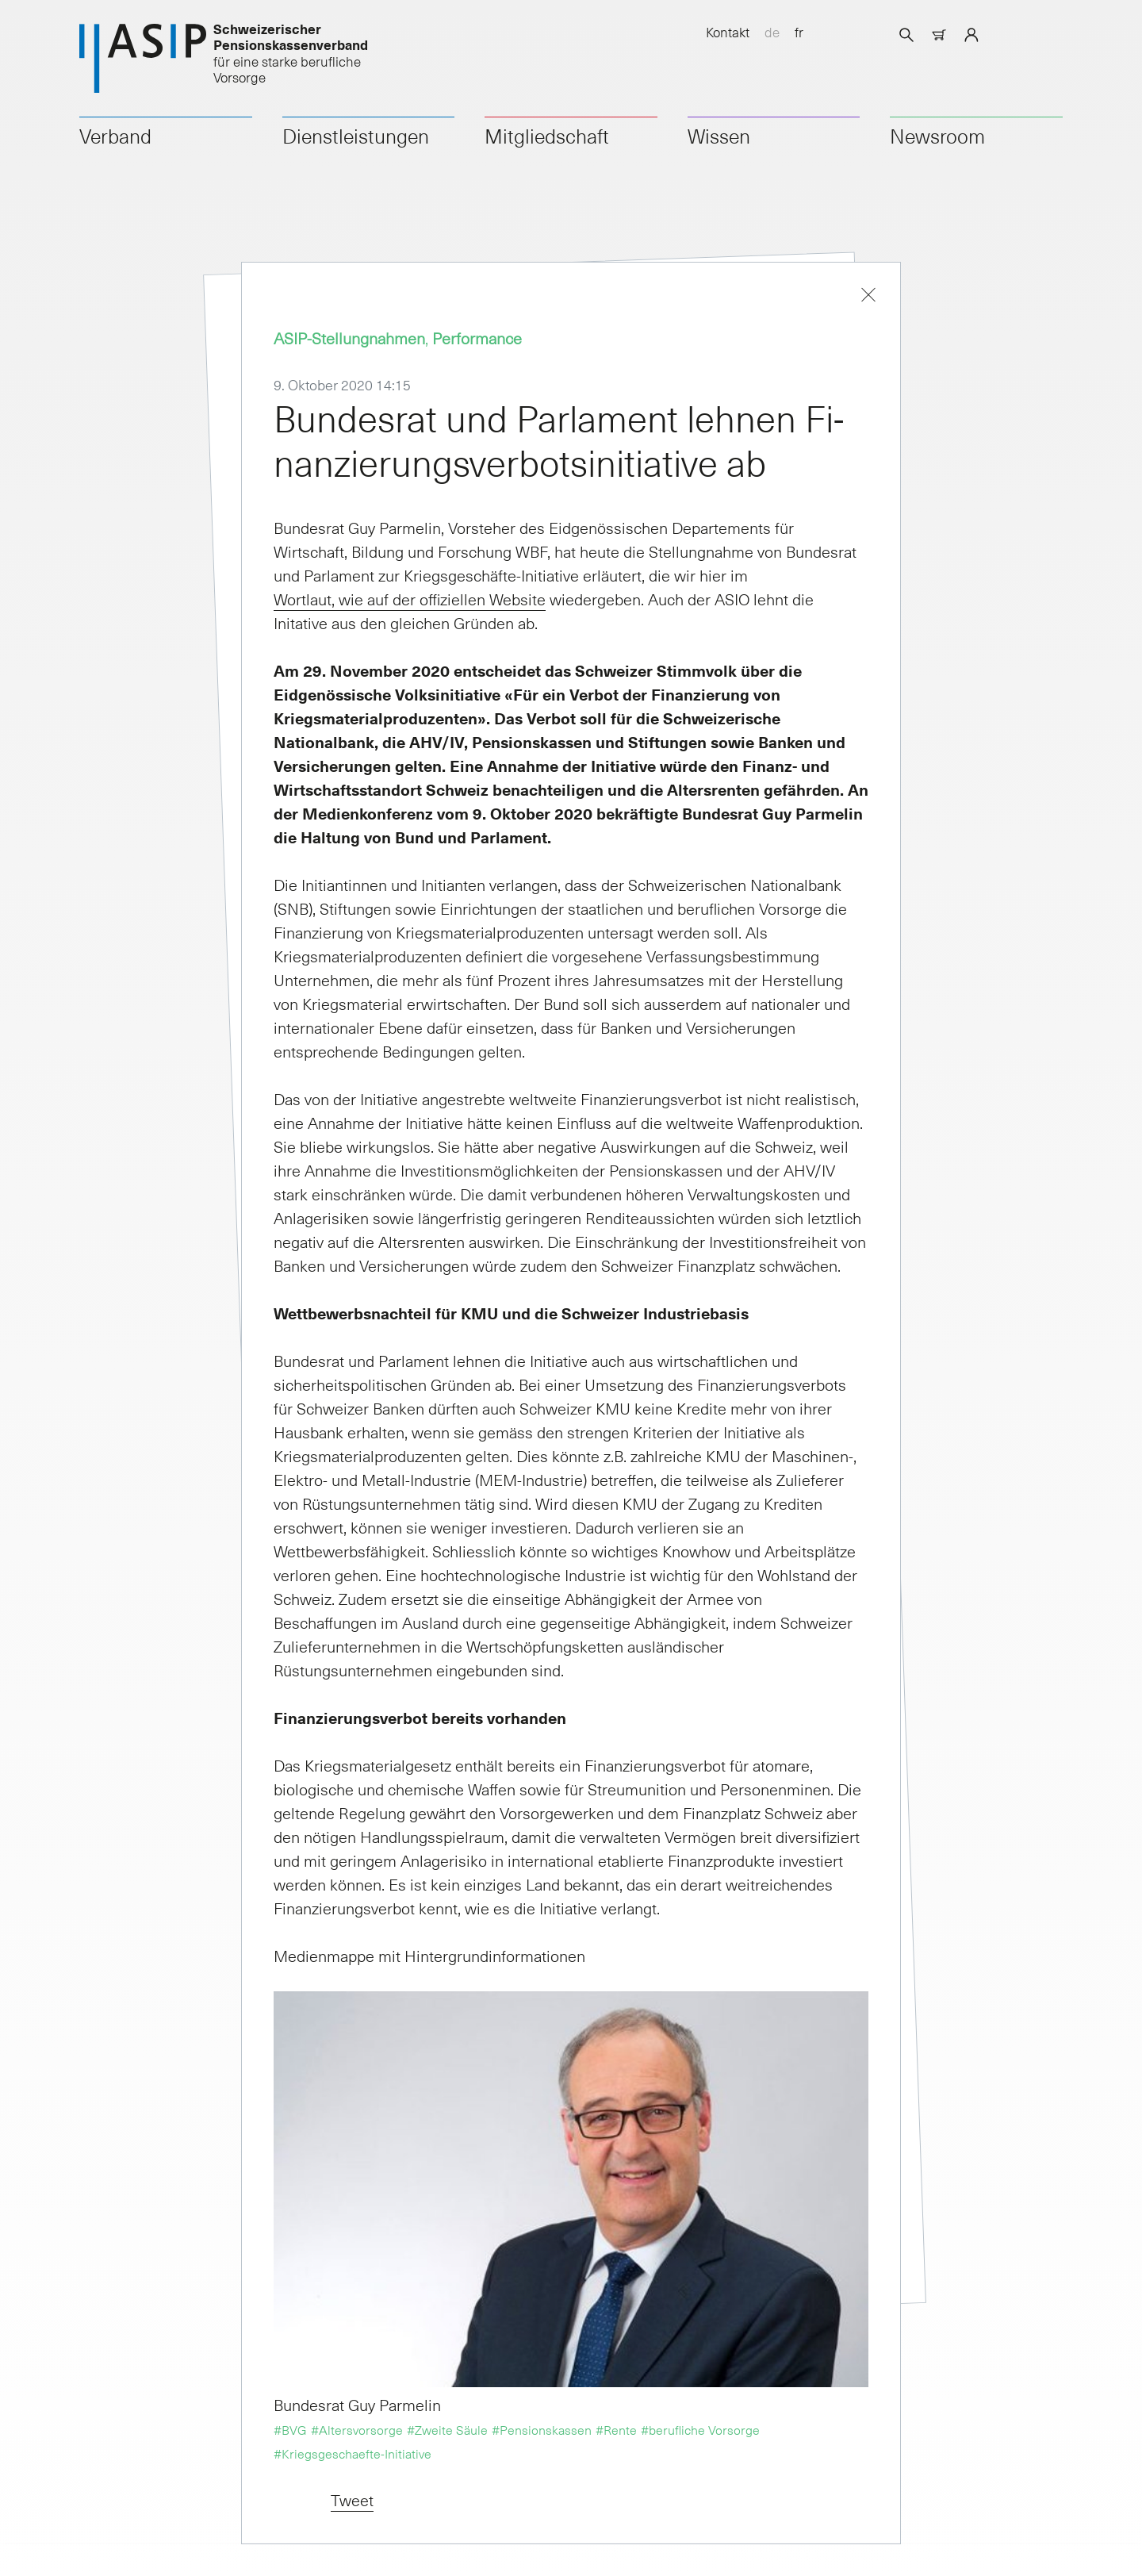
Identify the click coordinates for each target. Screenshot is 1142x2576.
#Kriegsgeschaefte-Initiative (352, 2453)
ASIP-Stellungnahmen (349, 338)
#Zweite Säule (447, 2429)
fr (799, 31)
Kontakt (727, 31)
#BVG (290, 2429)
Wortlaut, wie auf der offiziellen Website (410, 599)
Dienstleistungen (355, 136)
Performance (477, 338)
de (772, 31)
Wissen (719, 136)
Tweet (352, 2500)
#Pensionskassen (542, 2429)
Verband (115, 136)
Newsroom (937, 136)
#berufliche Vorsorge (700, 2429)
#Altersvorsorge (357, 2429)
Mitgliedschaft (547, 136)
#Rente (616, 2429)
